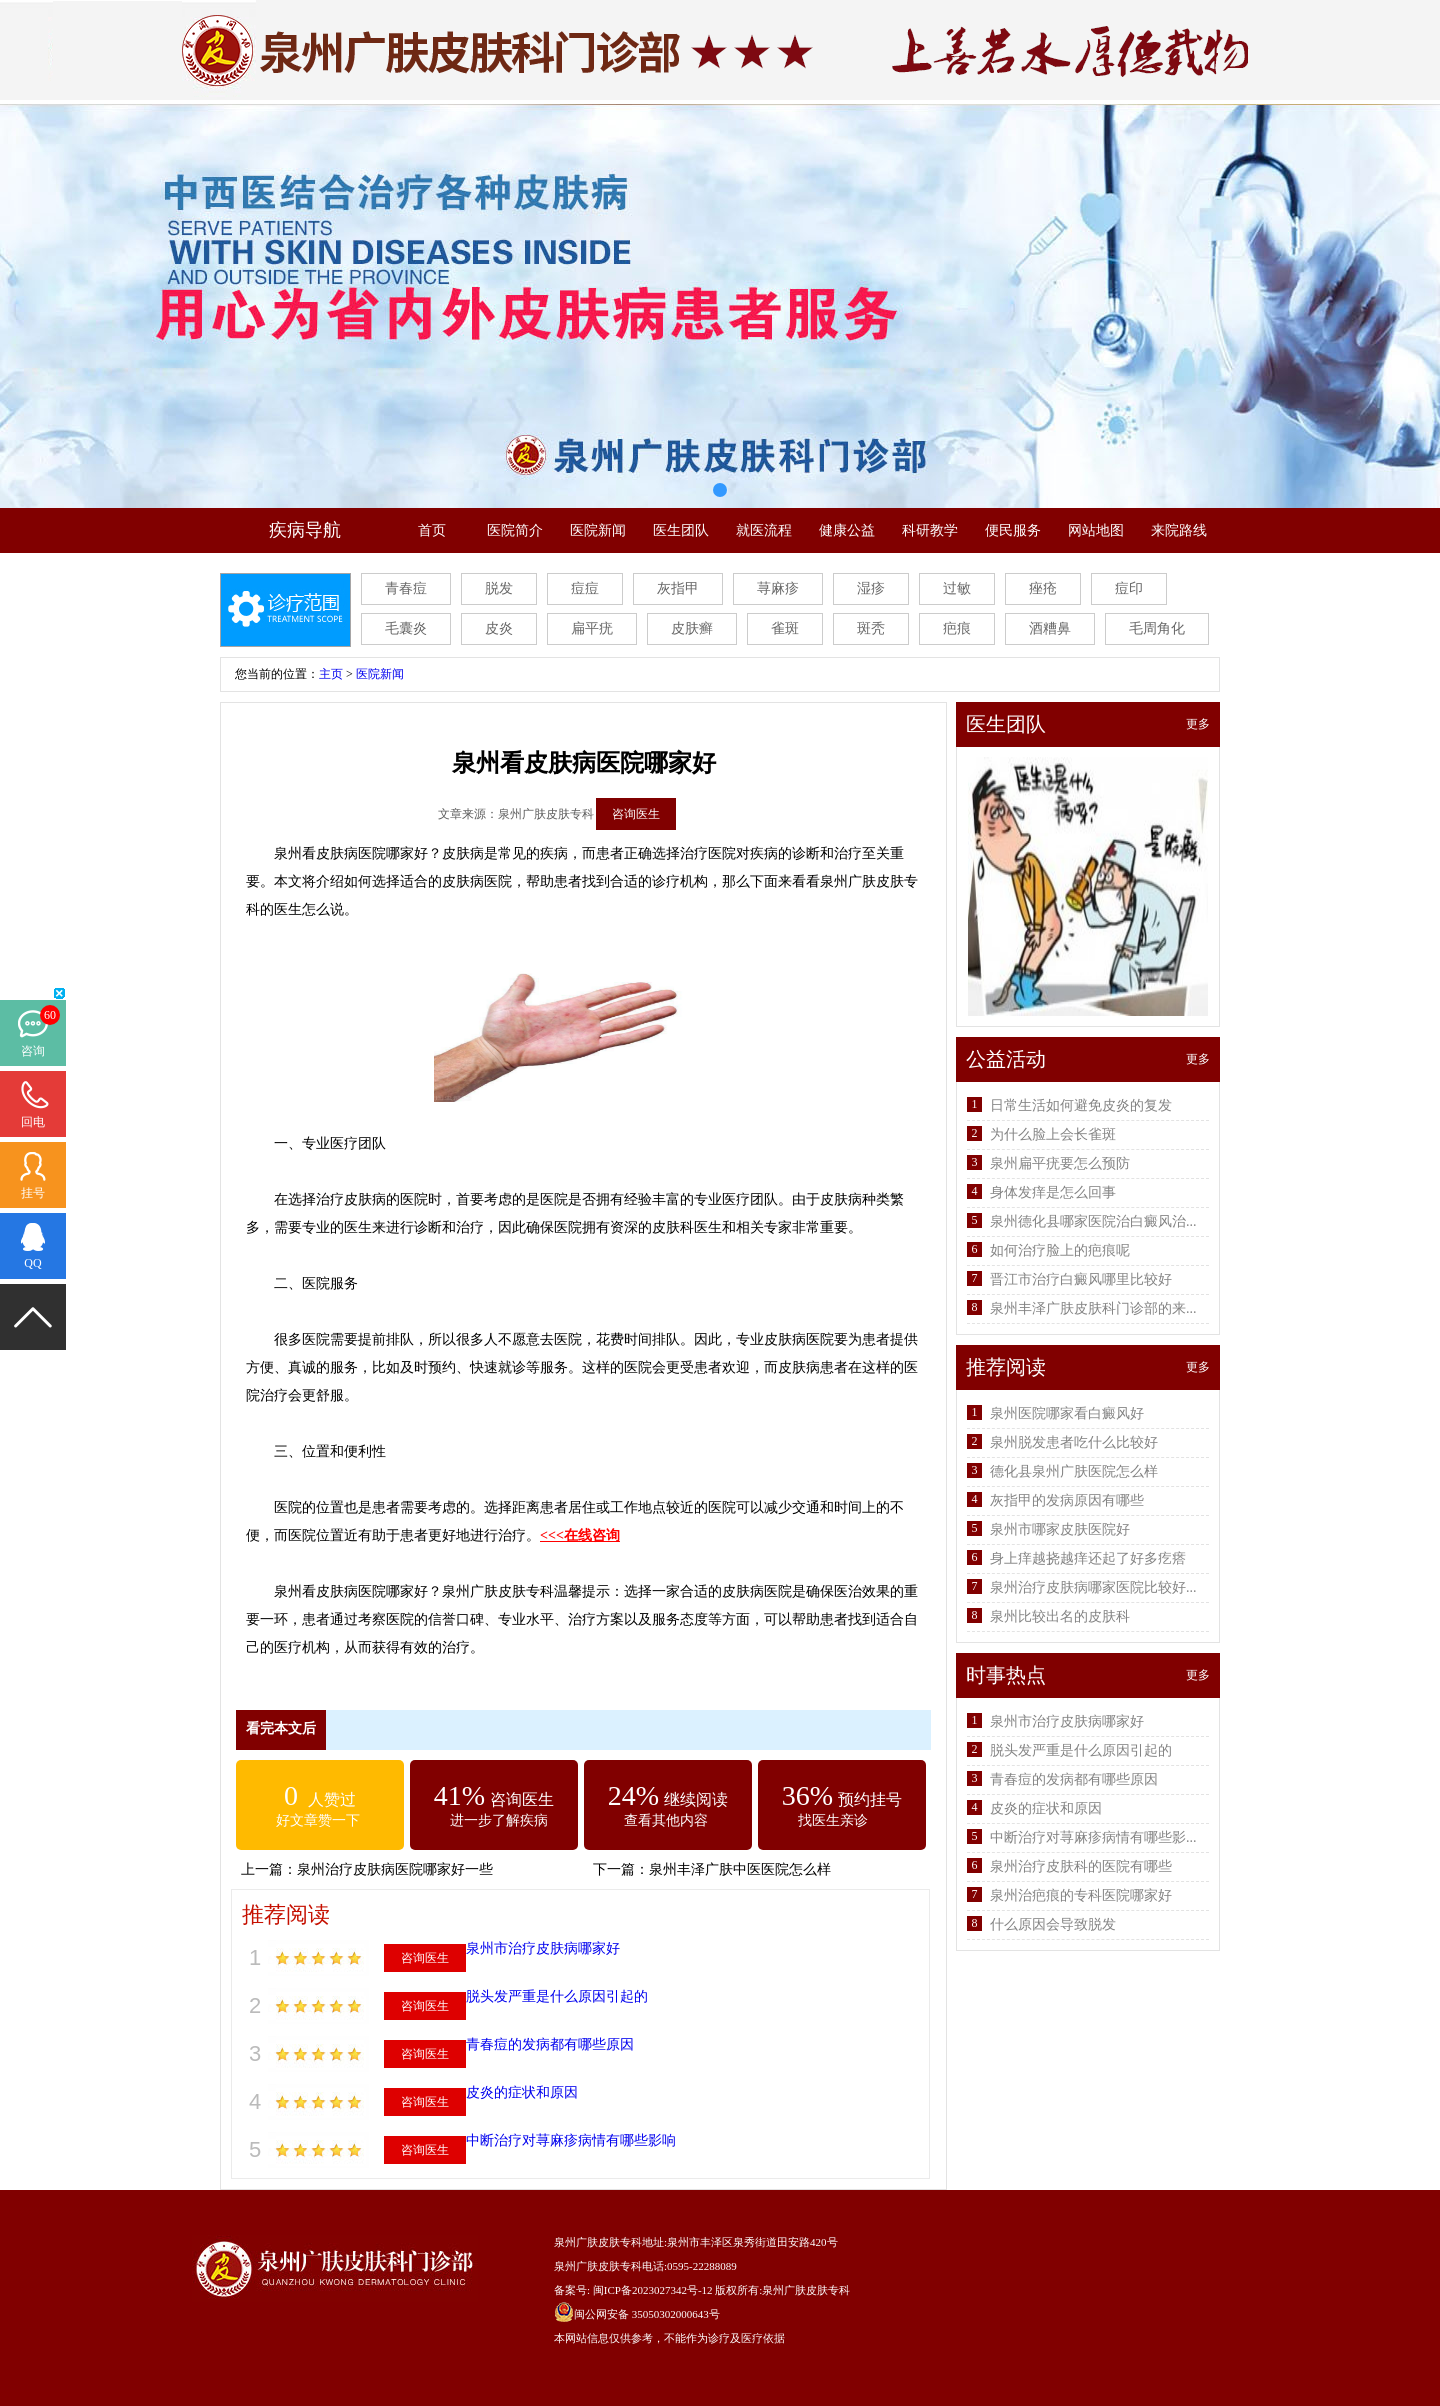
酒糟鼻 (1050, 628)
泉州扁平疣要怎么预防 (1060, 1163)
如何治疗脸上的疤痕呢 (1060, 1250)
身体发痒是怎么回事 (1053, 1192)
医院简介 (515, 530)
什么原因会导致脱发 (1053, 1924)
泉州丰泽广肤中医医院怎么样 (740, 1869)
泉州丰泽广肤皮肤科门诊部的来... (1093, 1308)
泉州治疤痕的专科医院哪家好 (1081, 1895)
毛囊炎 (406, 628)
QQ (32, 1263)
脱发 (499, 588)
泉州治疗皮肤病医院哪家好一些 (395, 1869)
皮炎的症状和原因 (522, 2092)
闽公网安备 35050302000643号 (647, 2314)
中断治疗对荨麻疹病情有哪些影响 (571, 2140)
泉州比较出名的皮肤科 (1060, 1616)
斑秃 (871, 628)
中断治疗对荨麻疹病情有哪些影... (1093, 1837)
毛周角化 (1157, 628)
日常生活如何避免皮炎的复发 (1081, 1105)
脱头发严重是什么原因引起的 (557, 1996)
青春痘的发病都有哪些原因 (550, 2044)
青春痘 (406, 588)
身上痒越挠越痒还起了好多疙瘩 (1088, 1558)
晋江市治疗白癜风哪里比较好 (1081, 1279)
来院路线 (1179, 530)
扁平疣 (592, 628)
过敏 (957, 588)
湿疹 (871, 588)
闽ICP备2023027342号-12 (653, 2290)
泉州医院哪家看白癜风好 (1067, 1413)
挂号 (33, 1193)
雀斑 (785, 628)
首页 (432, 530)
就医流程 (764, 530)
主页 (331, 674)
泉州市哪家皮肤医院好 (1060, 1529)
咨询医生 (636, 814)
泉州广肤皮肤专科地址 (609, 2242)
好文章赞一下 (318, 1820)
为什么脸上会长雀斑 (1053, 1134)
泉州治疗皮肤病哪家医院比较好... (1093, 1587)
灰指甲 (678, 588)
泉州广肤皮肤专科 (806, 2290)
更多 (1198, 724)
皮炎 (499, 628)
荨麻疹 (778, 588)
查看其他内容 (666, 1820)
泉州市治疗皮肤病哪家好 (543, 1948)
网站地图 (1096, 530)
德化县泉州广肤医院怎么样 (1074, 1471)
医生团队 (681, 530)
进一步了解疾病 (499, 1820)
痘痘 (585, 588)
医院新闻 (598, 530)
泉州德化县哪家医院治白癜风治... (1093, 1221)
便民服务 (1013, 530)
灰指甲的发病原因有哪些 (1067, 1500)
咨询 (33, 1051)
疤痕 (957, 628)
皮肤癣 (692, 628)
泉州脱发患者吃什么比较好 (1074, 1442)
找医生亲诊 (833, 1820)
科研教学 (930, 530)
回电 (33, 1122)
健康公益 (847, 530)
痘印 (1129, 588)
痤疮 (1043, 588)
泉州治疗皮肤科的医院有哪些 (1081, 1866)
